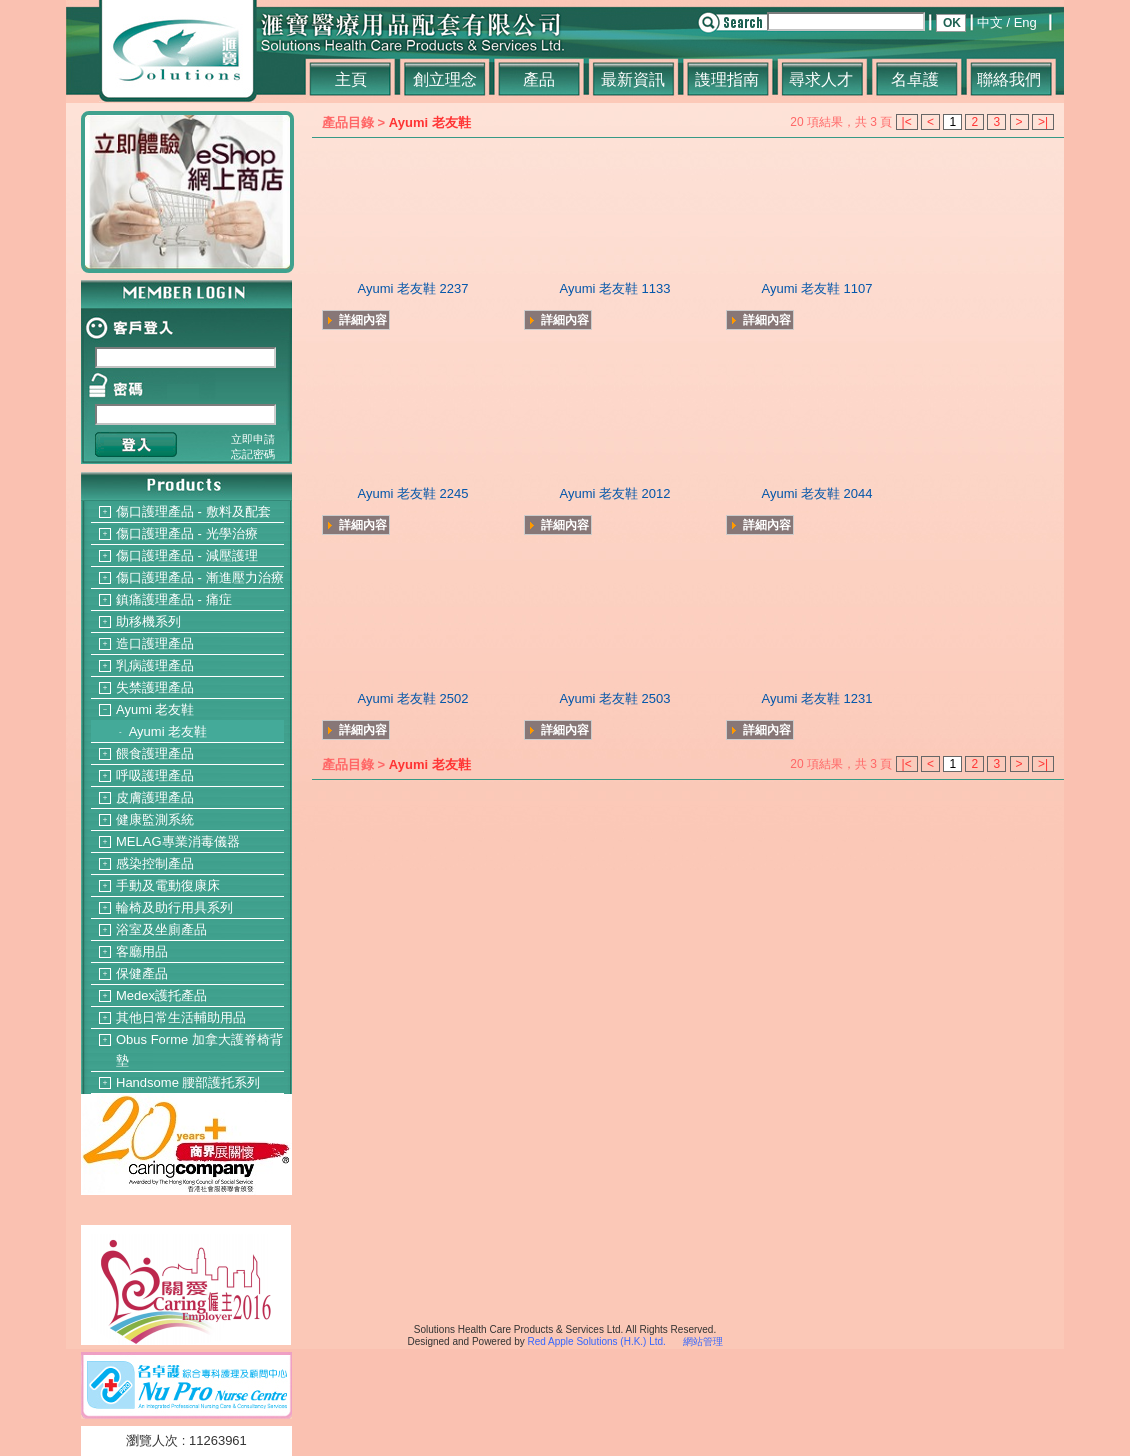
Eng (1025, 22)
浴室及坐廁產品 (161, 929)
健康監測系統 (155, 819)
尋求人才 (821, 79)
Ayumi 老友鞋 (155, 709)
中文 (990, 22)
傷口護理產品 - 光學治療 (187, 533)
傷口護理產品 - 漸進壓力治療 (200, 577)
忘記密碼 (253, 454)
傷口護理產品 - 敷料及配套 (193, 511)
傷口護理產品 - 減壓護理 (187, 555)
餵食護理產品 (155, 753)
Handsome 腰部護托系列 (188, 1082)
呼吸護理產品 (155, 775)
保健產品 (142, 973)
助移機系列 (148, 621)
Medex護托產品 (161, 995)
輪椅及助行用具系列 (174, 907)
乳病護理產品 (155, 665)
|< (907, 122)
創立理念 (445, 79)
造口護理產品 (155, 643)
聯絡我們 (1009, 79)
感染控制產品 (155, 863)
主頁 (351, 79)
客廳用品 (142, 951)
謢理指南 (727, 79)
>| (1043, 122)
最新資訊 (633, 79)
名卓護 (915, 79)
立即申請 (253, 439)
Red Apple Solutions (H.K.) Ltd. (596, 1341)
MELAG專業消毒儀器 (178, 841)
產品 (539, 79)
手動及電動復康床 (168, 885)
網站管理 (703, 1341)
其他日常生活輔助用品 (181, 1017)
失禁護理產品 (155, 687)
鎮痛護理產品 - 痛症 (174, 599)
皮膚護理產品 (155, 797)
